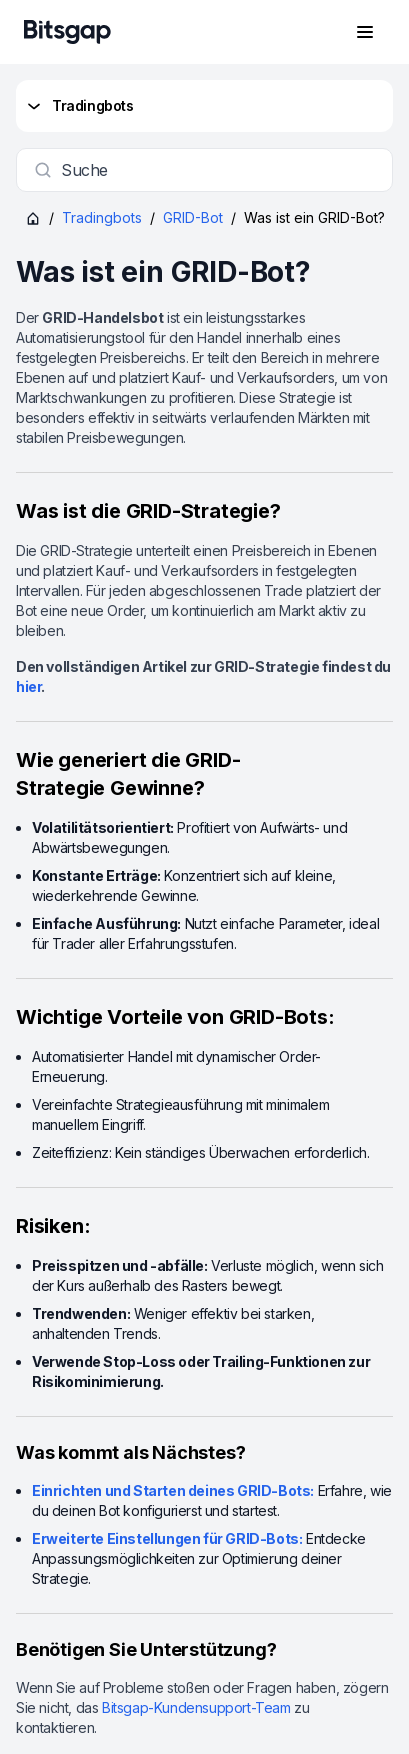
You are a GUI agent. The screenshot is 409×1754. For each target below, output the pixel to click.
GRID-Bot (193, 217)
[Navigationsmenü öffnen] (365, 32)
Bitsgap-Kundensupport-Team (196, 1707)
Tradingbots (79, 106)
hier (28, 686)
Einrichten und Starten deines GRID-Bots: (173, 1490)
